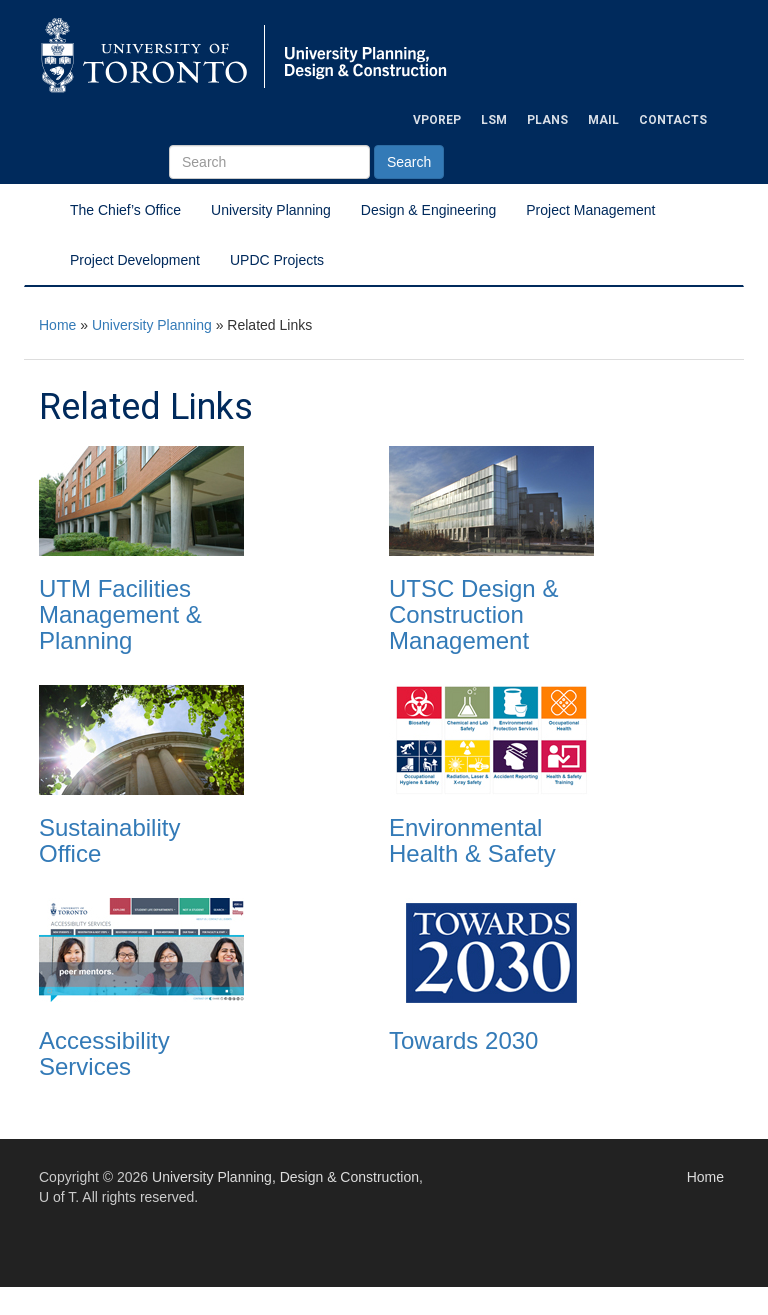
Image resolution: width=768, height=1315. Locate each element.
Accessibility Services (104, 1053)
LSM (494, 120)
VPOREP (437, 120)
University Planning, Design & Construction (285, 1177)
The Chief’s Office (125, 210)
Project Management (590, 210)
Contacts (673, 120)
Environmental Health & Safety (472, 840)
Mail (603, 120)
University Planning (271, 210)
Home (57, 325)
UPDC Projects (277, 260)
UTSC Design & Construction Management (473, 615)
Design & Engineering (428, 210)
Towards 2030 (463, 1040)
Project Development (135, 260)
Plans (547, 120)
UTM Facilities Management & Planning (120, 615)
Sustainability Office (109, 840)
